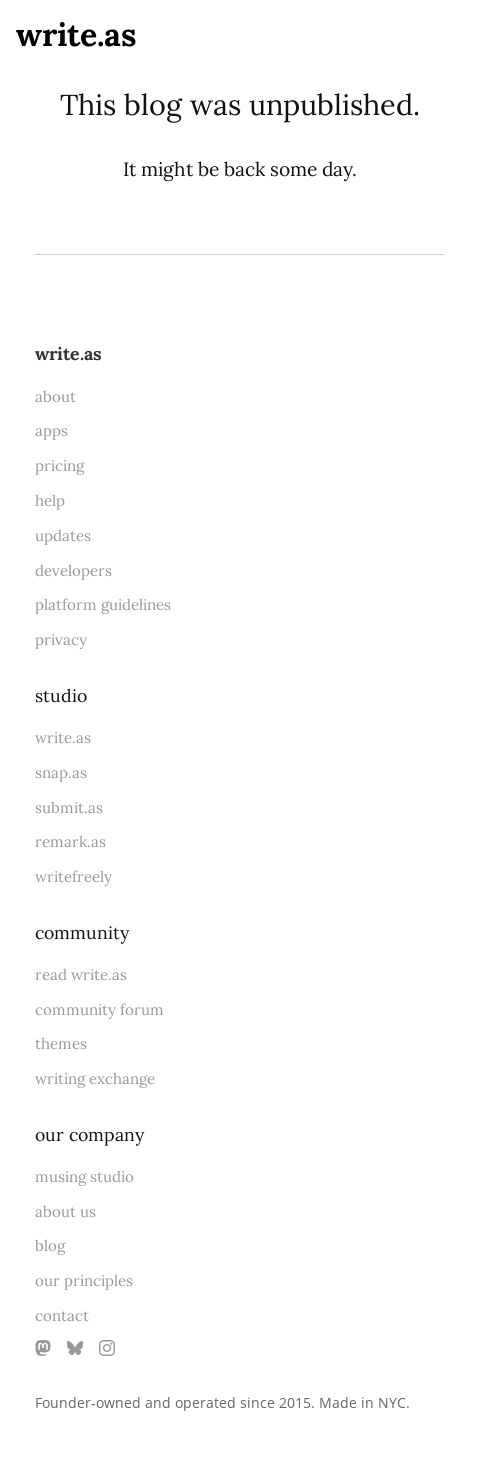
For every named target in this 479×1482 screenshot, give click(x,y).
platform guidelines (103, 604)
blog (50, 1245)
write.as (76, 34)
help (50, 500)
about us (65, 1211)
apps (51, 430)
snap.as (61, 772)
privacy (61, 639)
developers (73, 570)
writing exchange (95, 1078)
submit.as (69, 807)
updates (63, 535)
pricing (59, 465)
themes (61, 1043)
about (55, 396)
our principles (84, 1280)
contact (62, 1315)
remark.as (70, 841)
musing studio (84, 1176)
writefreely (73, 876)
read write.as (81, 974)
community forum (99, 1009)
